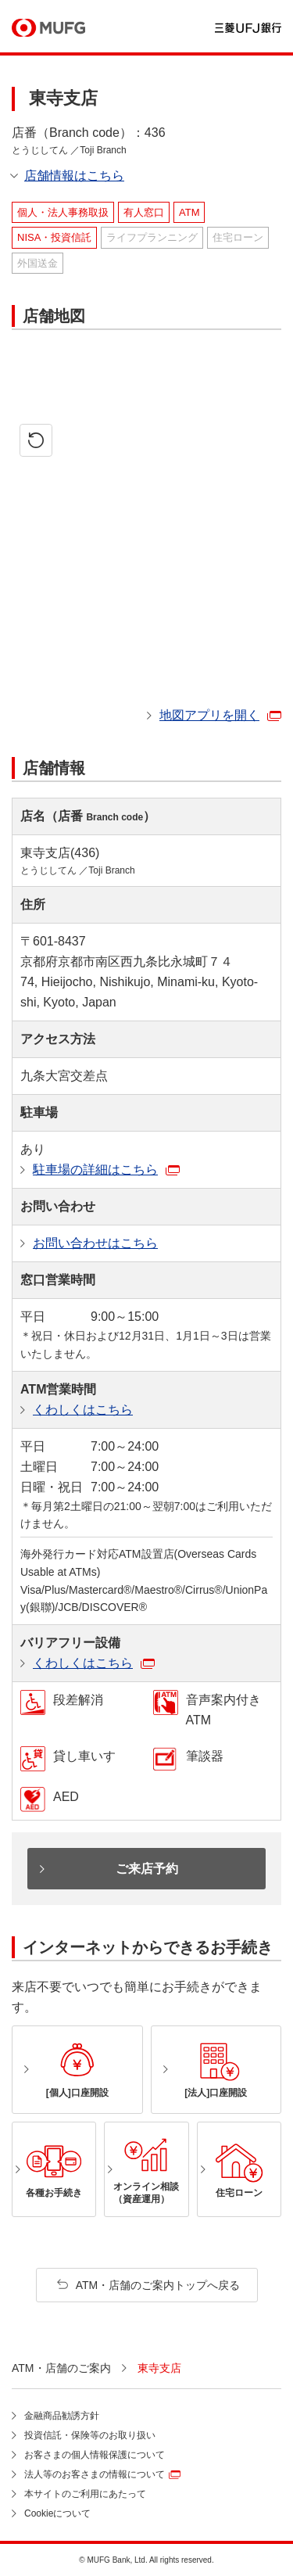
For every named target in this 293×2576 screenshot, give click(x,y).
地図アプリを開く (209, 715)
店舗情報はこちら (74, 175)
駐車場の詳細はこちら (95, 1169)
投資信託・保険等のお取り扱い (89, 2435)
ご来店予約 (147, 1868)
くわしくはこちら (83, 1409)
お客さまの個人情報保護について (94, 2454)
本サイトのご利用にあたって (85, 2493)
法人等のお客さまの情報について (94, 2474)
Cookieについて (57, 2513)
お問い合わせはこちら (95, 1243)
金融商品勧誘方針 (61, 2415)
